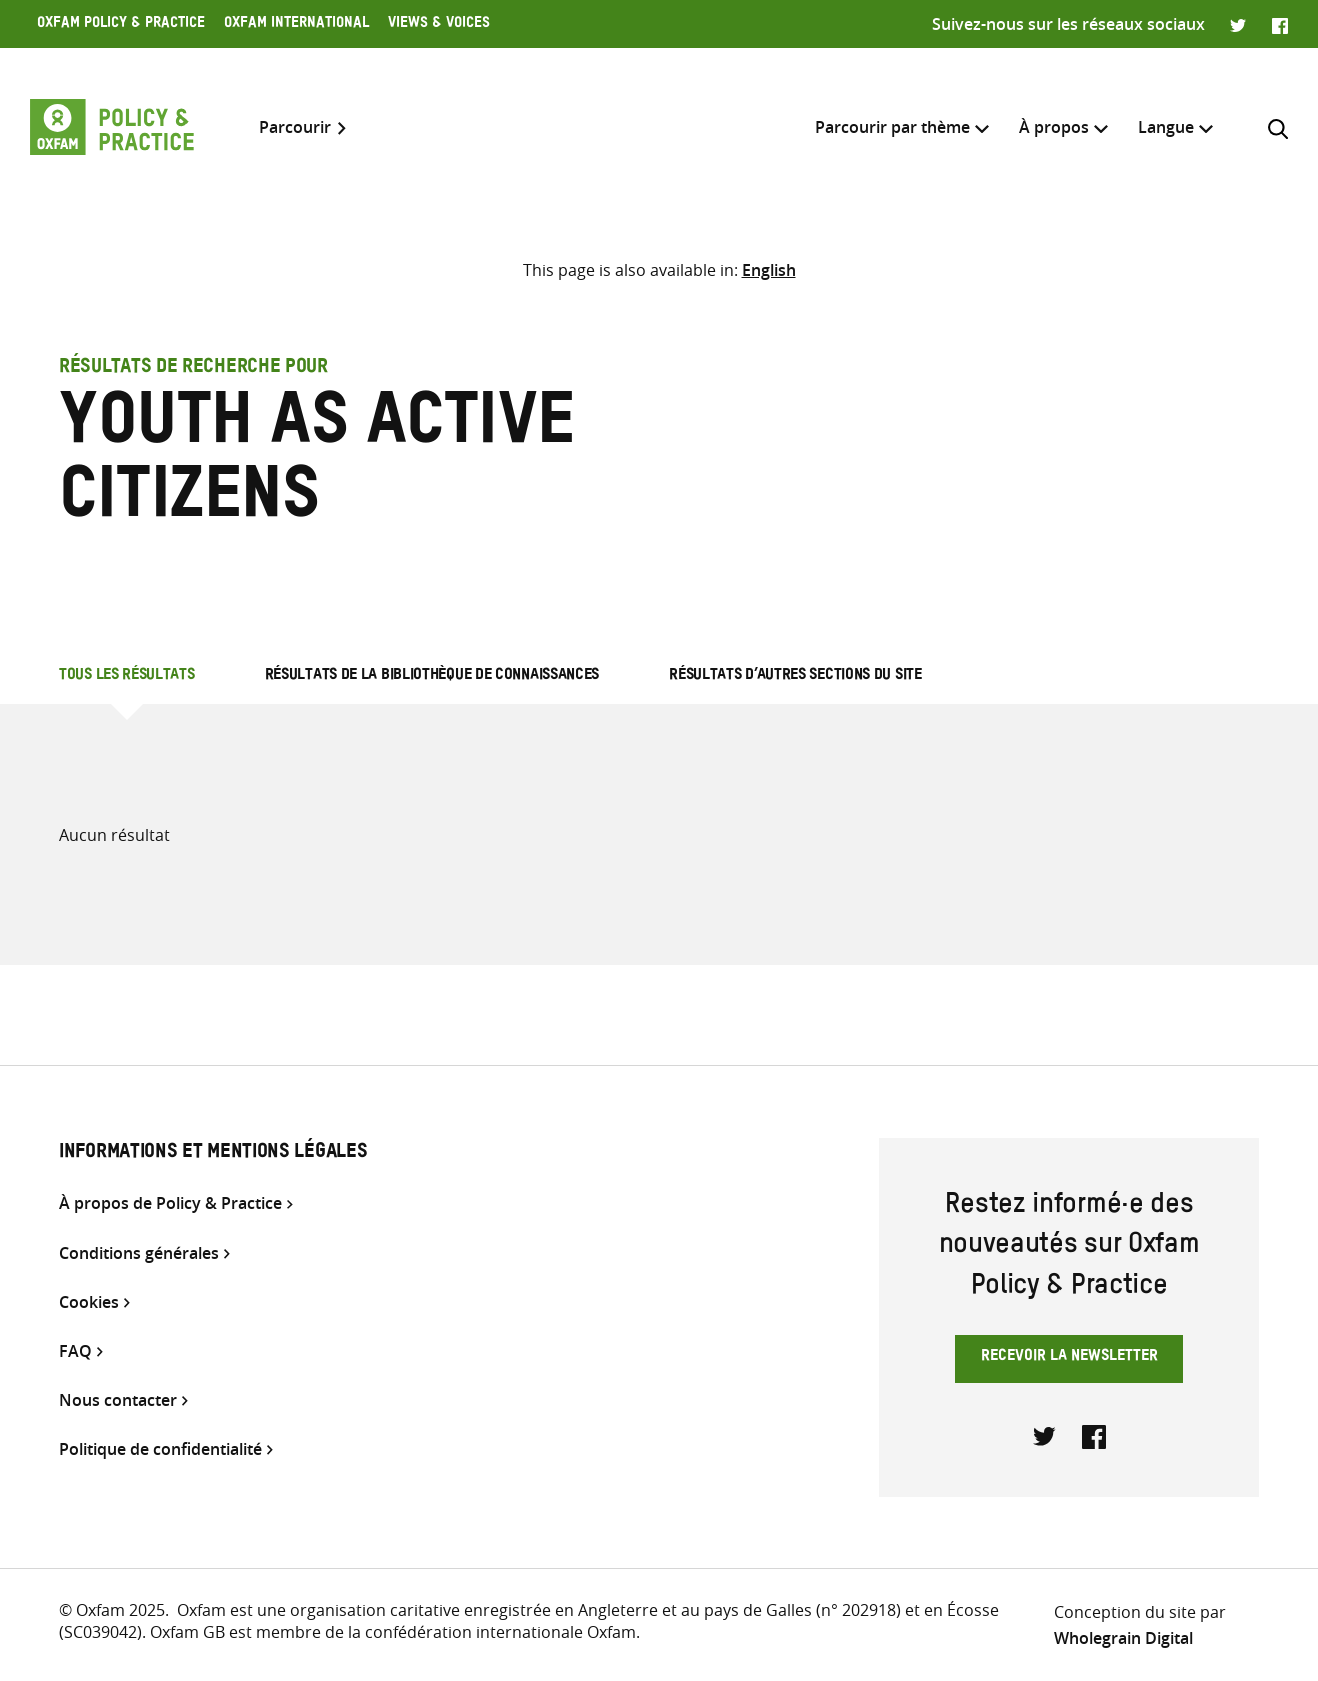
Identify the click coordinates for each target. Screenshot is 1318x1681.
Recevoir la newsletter (1069, 1358)
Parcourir (295, 127)
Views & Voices (439, 25)
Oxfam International (296, 25)
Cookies (89, 1302)
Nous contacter (118, 1400)
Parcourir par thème (892, 127)
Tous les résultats (127, 677)
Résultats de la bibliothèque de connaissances (432, 677)
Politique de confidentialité (160, 1449)
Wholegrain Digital (1123, 1638)
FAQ (75, 1351)
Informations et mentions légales (213, 1154)
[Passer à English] (769, 270)
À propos (1054, 127)
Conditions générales (139, 1253)
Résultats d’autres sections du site (795, 677)
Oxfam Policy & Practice (121, 25)
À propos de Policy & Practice (170, 1203)
